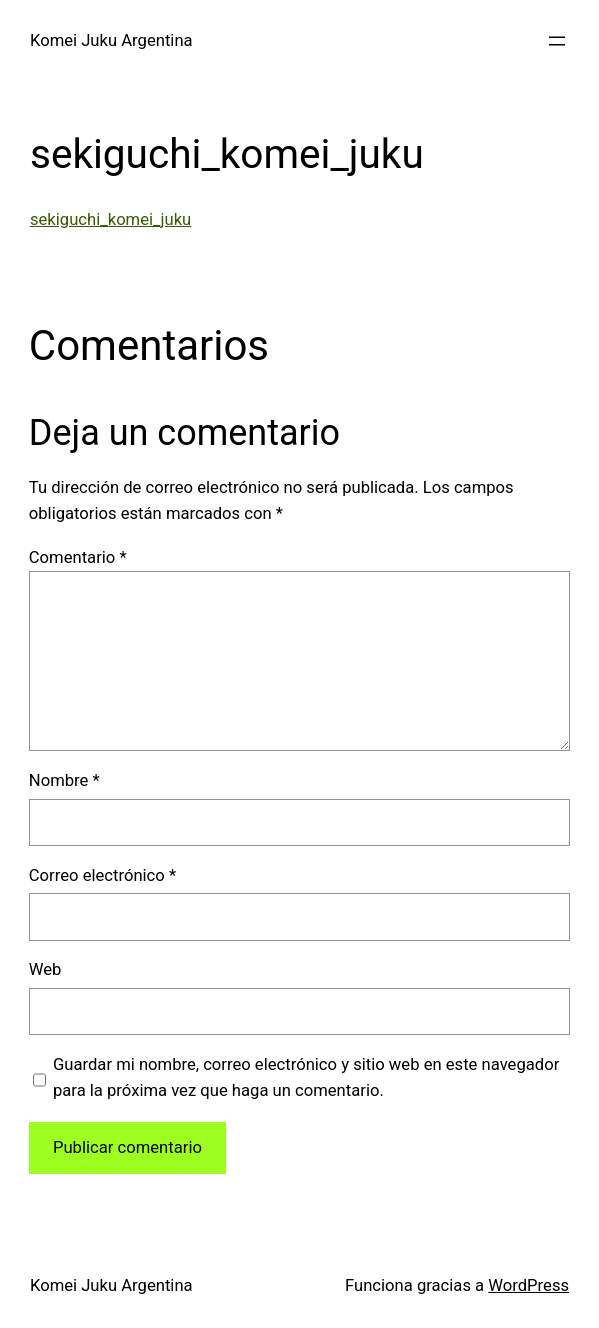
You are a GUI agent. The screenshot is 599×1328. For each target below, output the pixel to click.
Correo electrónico (102, 875)
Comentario (78, 557)
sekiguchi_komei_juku (110, 219)
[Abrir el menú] (557, 41)
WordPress (528, 1285)
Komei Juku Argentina (111, 40)
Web (45, 969)
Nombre (64, 780)
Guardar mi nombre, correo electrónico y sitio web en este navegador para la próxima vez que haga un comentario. (306, 1078)
